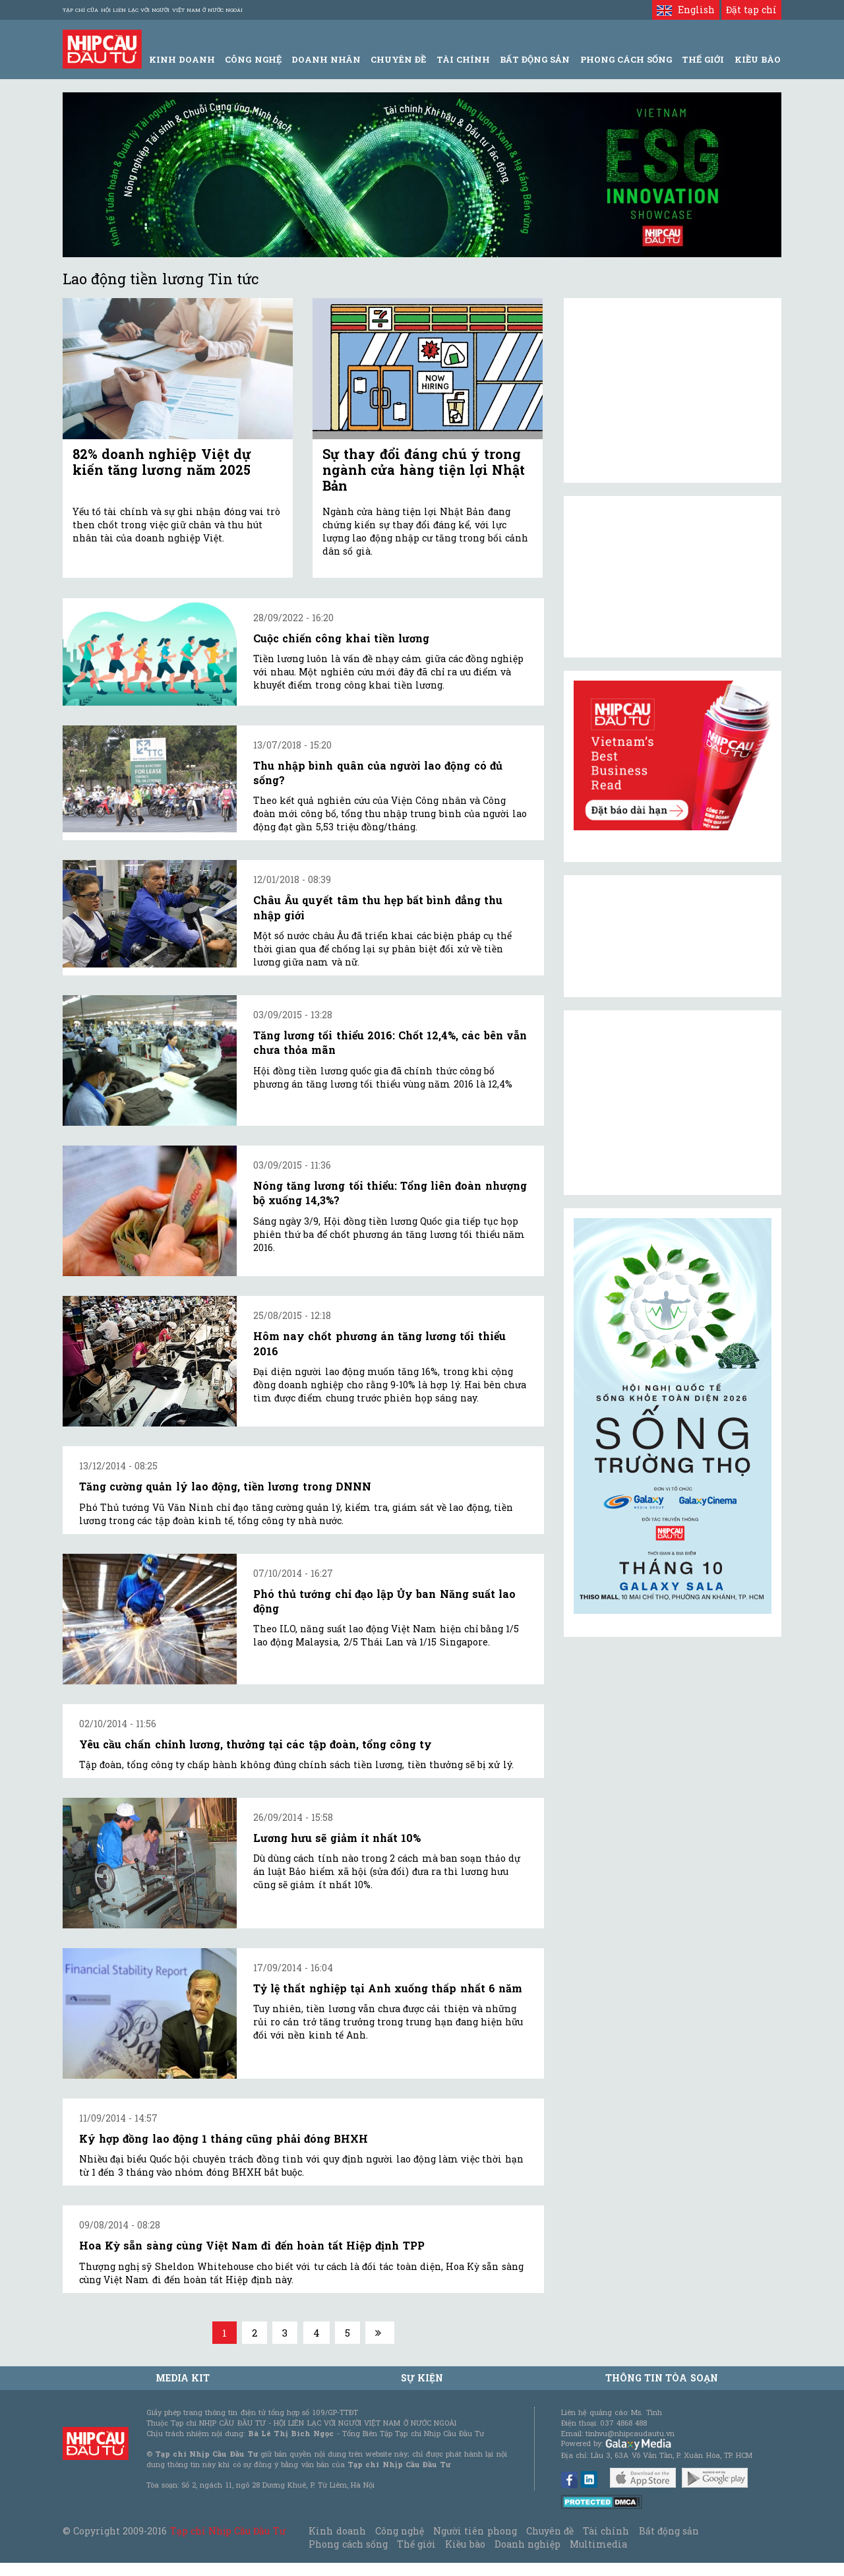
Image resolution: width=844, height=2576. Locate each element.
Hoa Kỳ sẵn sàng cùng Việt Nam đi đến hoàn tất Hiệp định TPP (252, 2245)
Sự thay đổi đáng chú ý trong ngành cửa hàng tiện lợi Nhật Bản (423, 469)
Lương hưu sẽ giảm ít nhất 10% (337, 1838)
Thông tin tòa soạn (661, 2378)
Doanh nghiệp (527, 2544)
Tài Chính (463, 59)
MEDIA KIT (183, 2378)
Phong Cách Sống (626, 59)
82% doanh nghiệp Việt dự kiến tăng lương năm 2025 (162, 461)
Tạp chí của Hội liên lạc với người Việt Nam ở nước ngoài (153, 10)
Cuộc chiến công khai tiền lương (341, 638)
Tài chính (606, 2531)
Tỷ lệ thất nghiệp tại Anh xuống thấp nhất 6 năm (387, 1988)
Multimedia (598, 2544)
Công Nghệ (253, 59)
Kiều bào (465, 2544)
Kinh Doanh (182, 59)
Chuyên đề (398, 59)
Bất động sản (535, 59)
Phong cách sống (348, 2544)
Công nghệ (399, 2531)
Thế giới (703, 59)
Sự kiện (422, 2378)
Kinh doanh (337, 2531)
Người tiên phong (474, 2531)
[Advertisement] (672, 1102)
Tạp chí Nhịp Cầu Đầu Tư (228, 2531)
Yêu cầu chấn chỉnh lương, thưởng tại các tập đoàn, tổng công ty (255, 1744)
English (685, 9)
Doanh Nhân (326, 59)
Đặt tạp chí (751, 9)
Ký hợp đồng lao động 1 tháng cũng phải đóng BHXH (223, 2138)
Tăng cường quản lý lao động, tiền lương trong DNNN (225, 1486)
